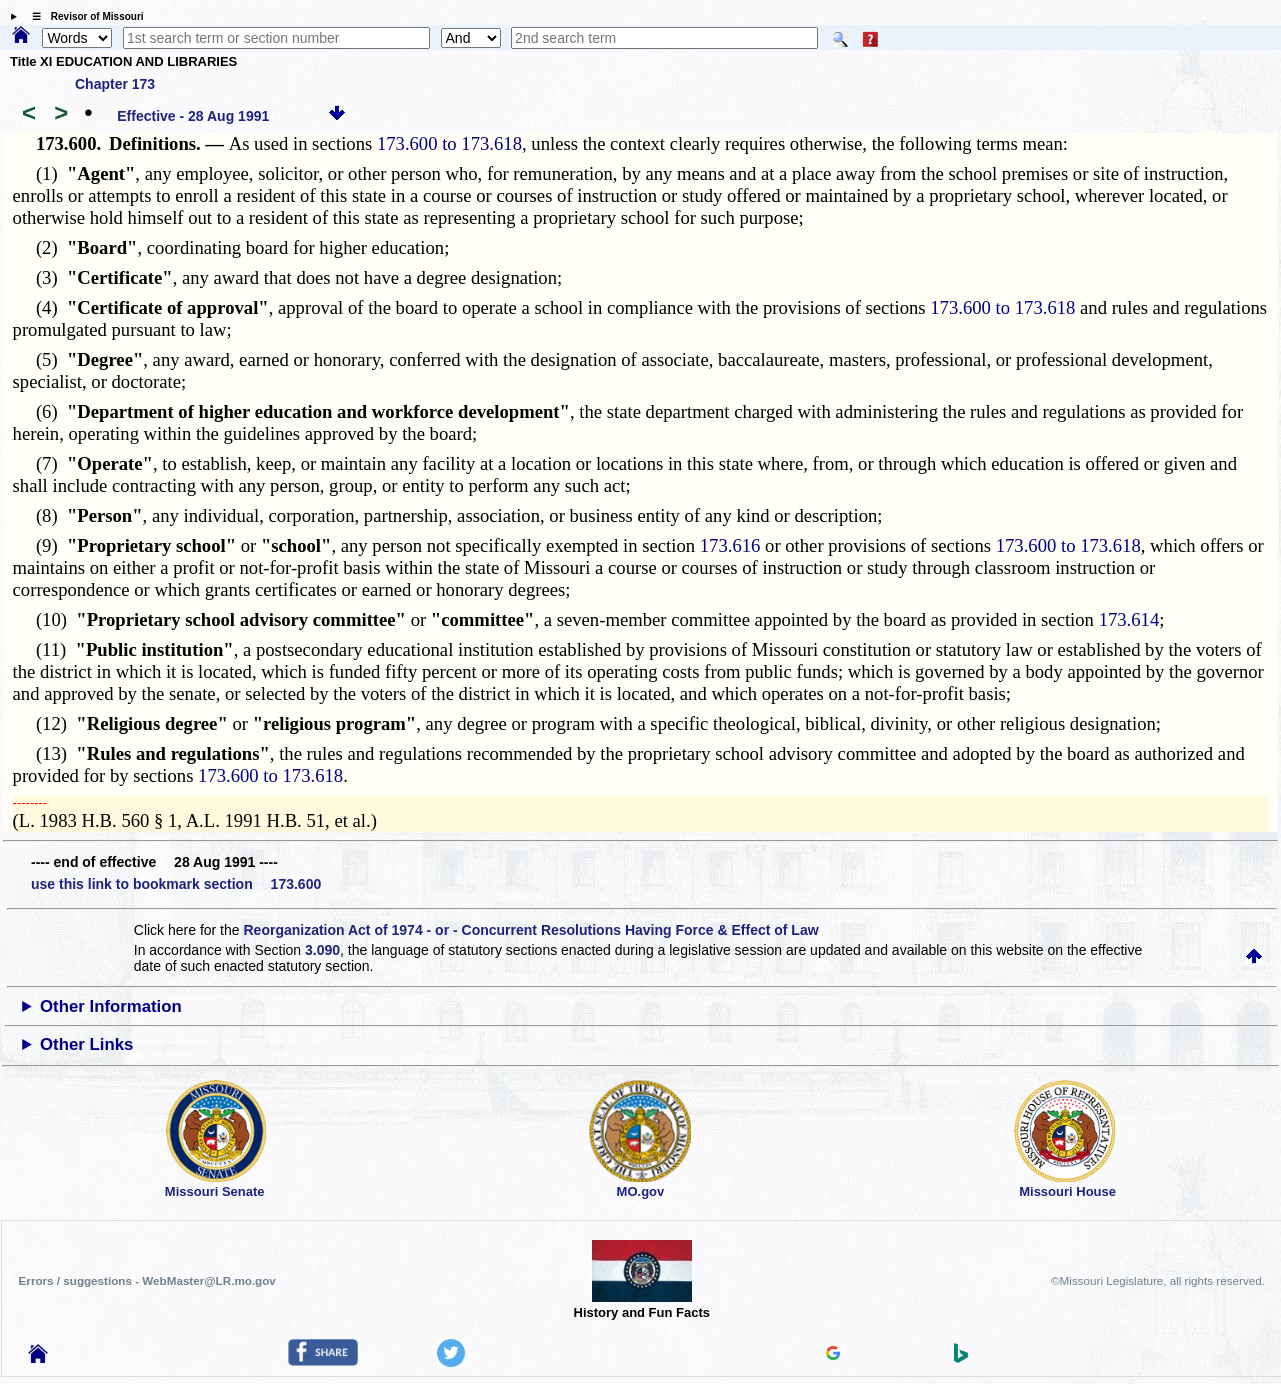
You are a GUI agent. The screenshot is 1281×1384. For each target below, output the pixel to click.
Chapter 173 (115, 84)
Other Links (86, 1044)
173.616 (730, 545)
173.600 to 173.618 (449, 143)
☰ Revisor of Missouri (83, 16)
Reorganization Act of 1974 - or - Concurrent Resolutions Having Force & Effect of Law (530, 930)
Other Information (111, 1006)
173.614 (1129, 619)
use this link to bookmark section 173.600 (176, 884)
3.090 (322, 950)
